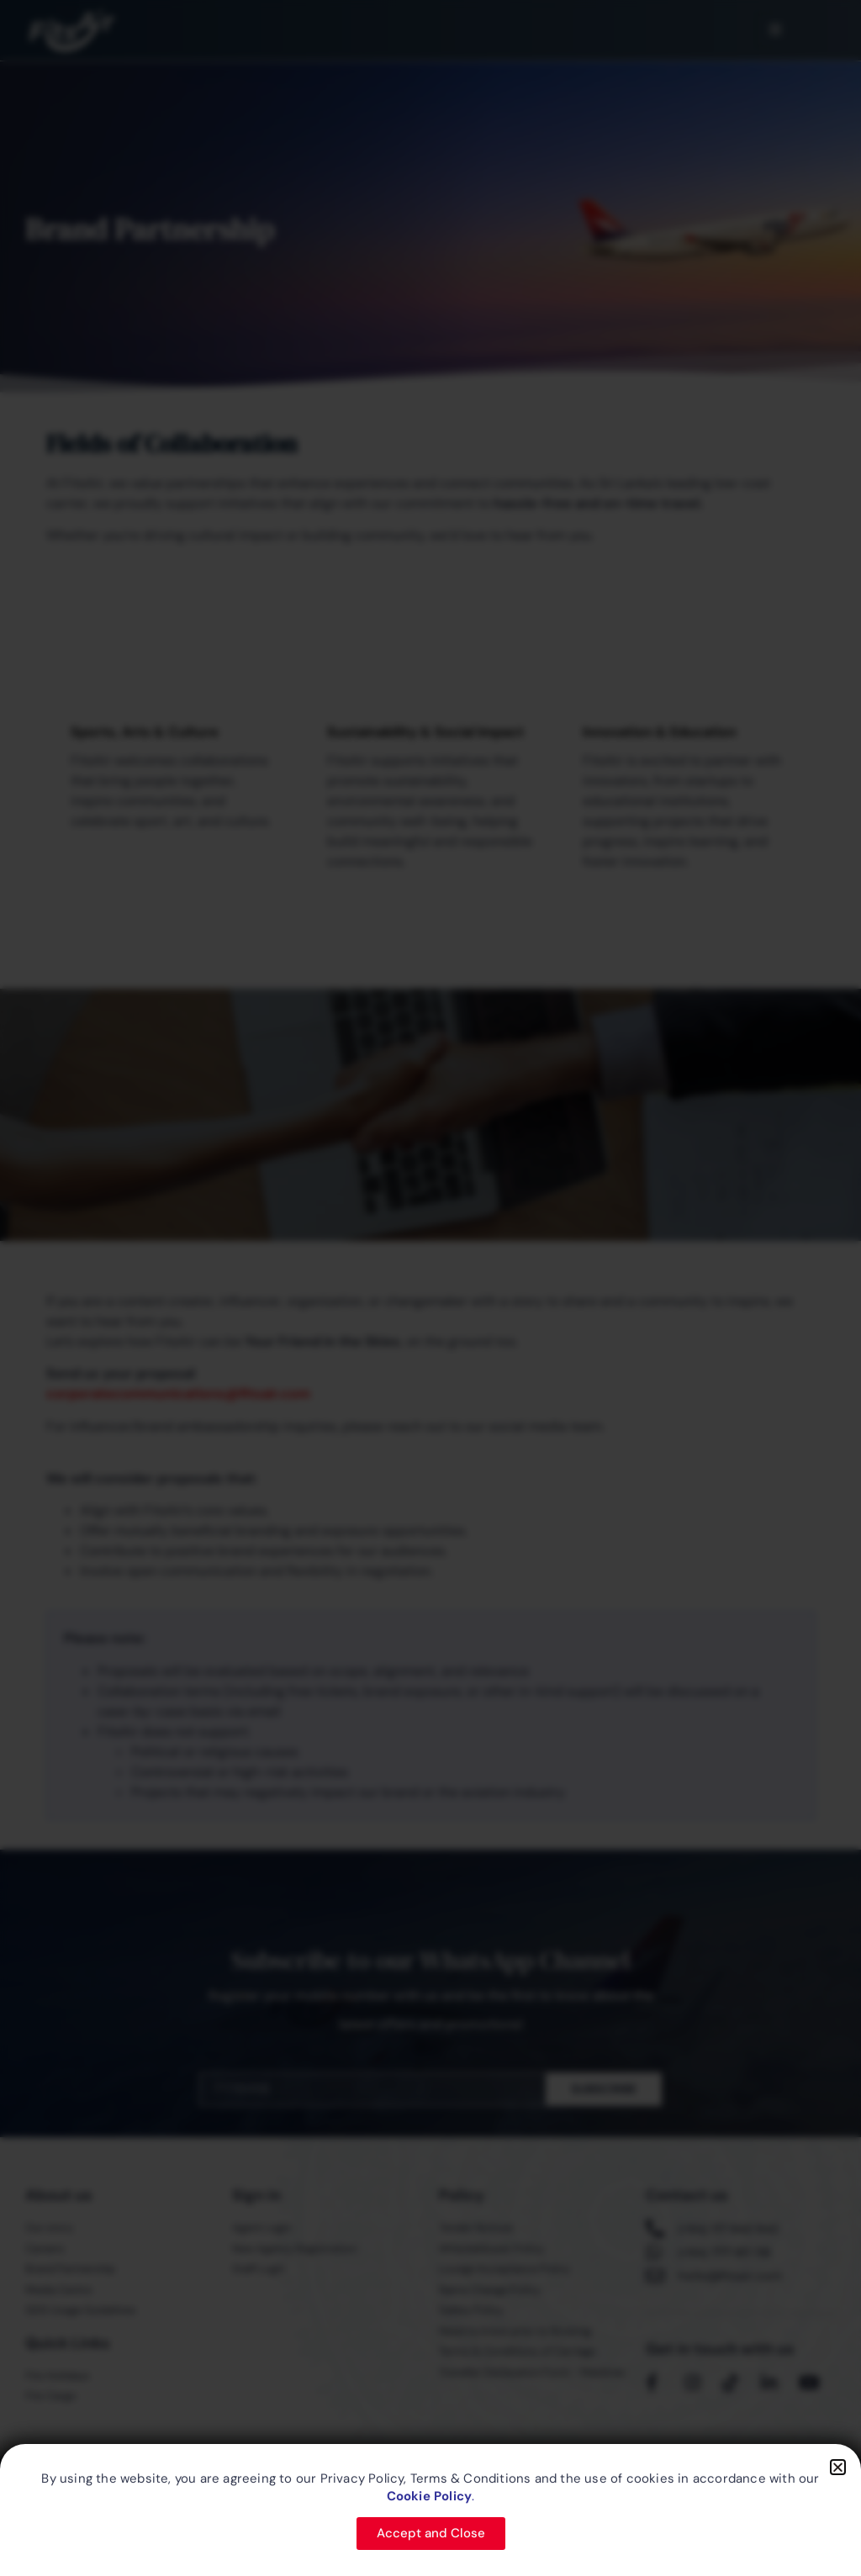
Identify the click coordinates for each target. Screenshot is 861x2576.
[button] (838, 2467)
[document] (430, 1288)
